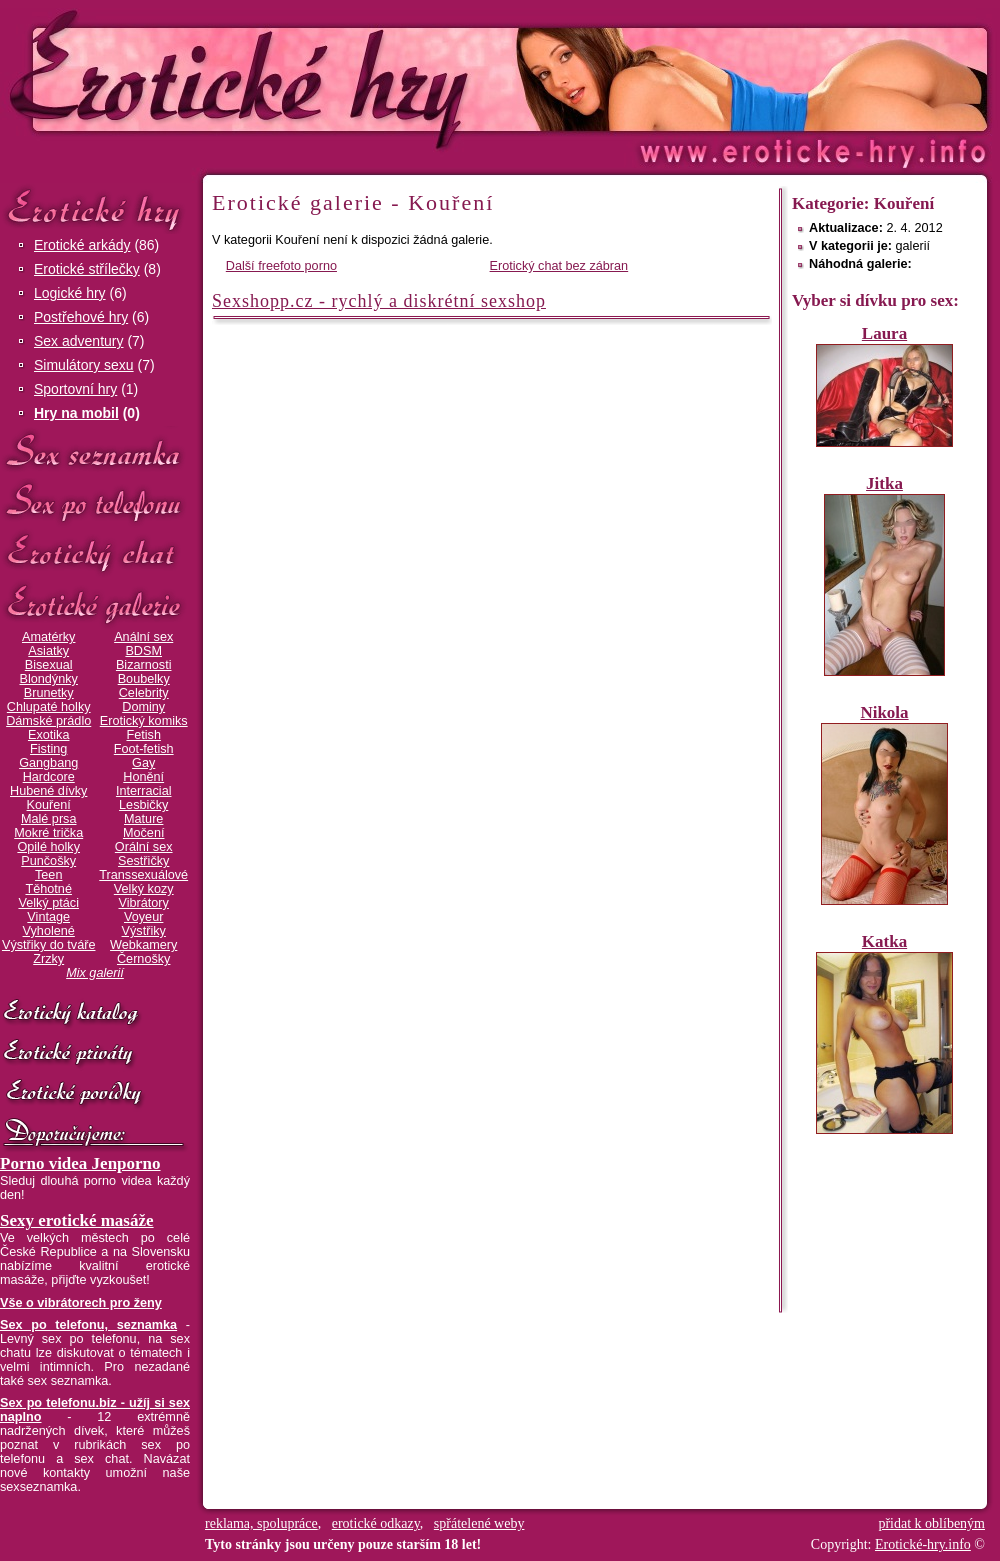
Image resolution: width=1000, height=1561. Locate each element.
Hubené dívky (48, 791)
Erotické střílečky (87, 269)
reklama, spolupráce (261, 1523)
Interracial (144, 791)
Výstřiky (144, 931)
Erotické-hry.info (337, 78)
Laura (884, 333)
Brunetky (49, 693)
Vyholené (49, 931)
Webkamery (143, 945)
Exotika (49, 735)
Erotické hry (95, 208)
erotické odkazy (376, 1523)
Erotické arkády (82, 245)
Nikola (884, 712)
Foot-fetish (144, 749)
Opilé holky (48, 847)
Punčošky (48, 861)
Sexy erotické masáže (77, 1220)
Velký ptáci (48, 903)
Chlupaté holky (49, 707)
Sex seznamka (95, 451)
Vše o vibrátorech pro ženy (81, 1303)
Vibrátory (144, 903)
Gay (143, 763)
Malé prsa (49, 819)
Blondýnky (49, 679)
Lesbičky (143, 805)
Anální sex (143, 637)
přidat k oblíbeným (931, 1523)
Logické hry (70, 293)
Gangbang (48, 763)
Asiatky (48, 651)
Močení (144, 833)
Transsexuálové (143, 875)
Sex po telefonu (95, 502)
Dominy (143, 707)
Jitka (884, 483)
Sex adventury (79, 341)
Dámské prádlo (48, 721)
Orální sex (144, 847)
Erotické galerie (95, 604)
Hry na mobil (76, 413)
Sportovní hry (75, 389)
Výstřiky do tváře (49, 945)
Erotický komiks (144, 721)
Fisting (48, 749)
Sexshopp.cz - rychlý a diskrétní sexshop (379, 301)
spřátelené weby (479, 1523)
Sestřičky (143, 861)
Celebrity (144, 693)
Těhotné (48, 889)
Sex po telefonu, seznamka (88, 1325)
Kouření (49, 805)
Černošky (143, 959)
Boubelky (144, 679)
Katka (884, 941)
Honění (143, 777)
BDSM (143, 651)
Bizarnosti (144, 665)
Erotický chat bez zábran (559, 266)
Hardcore (49, 777)
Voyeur (143, 917)
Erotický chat (95, 553)
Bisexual (49, 665)
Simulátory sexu (84, 365)
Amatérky (48, 637)
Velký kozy (144, 889)
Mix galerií (95, 973)
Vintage (48, 917)
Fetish (143, 735)
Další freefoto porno (281, 266)
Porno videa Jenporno (80, 1163)
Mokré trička (48, 833)
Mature (143, 819)
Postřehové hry (81, 317)
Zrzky (48, 959)
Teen (48, 875)
